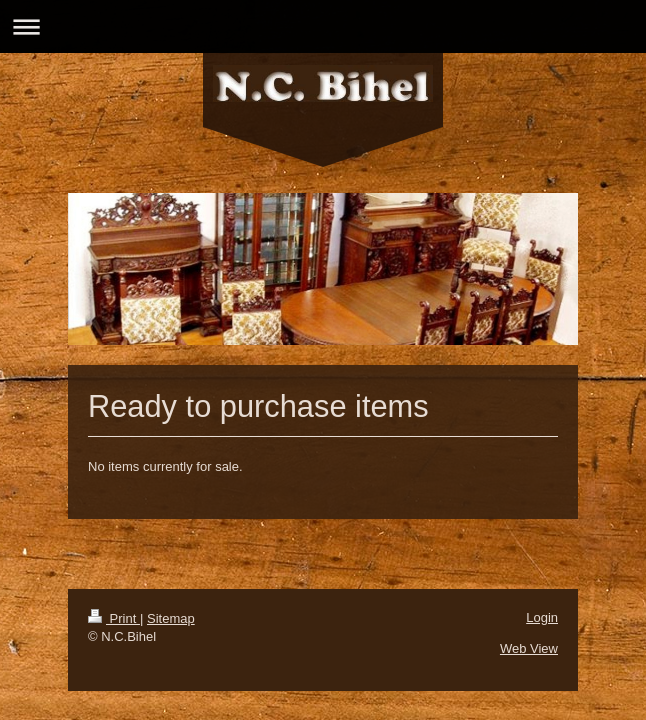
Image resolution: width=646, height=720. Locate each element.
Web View (529, 648)
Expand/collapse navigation (323, 26)
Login (542, 617)
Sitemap (171, 618)
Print (114, 618)
